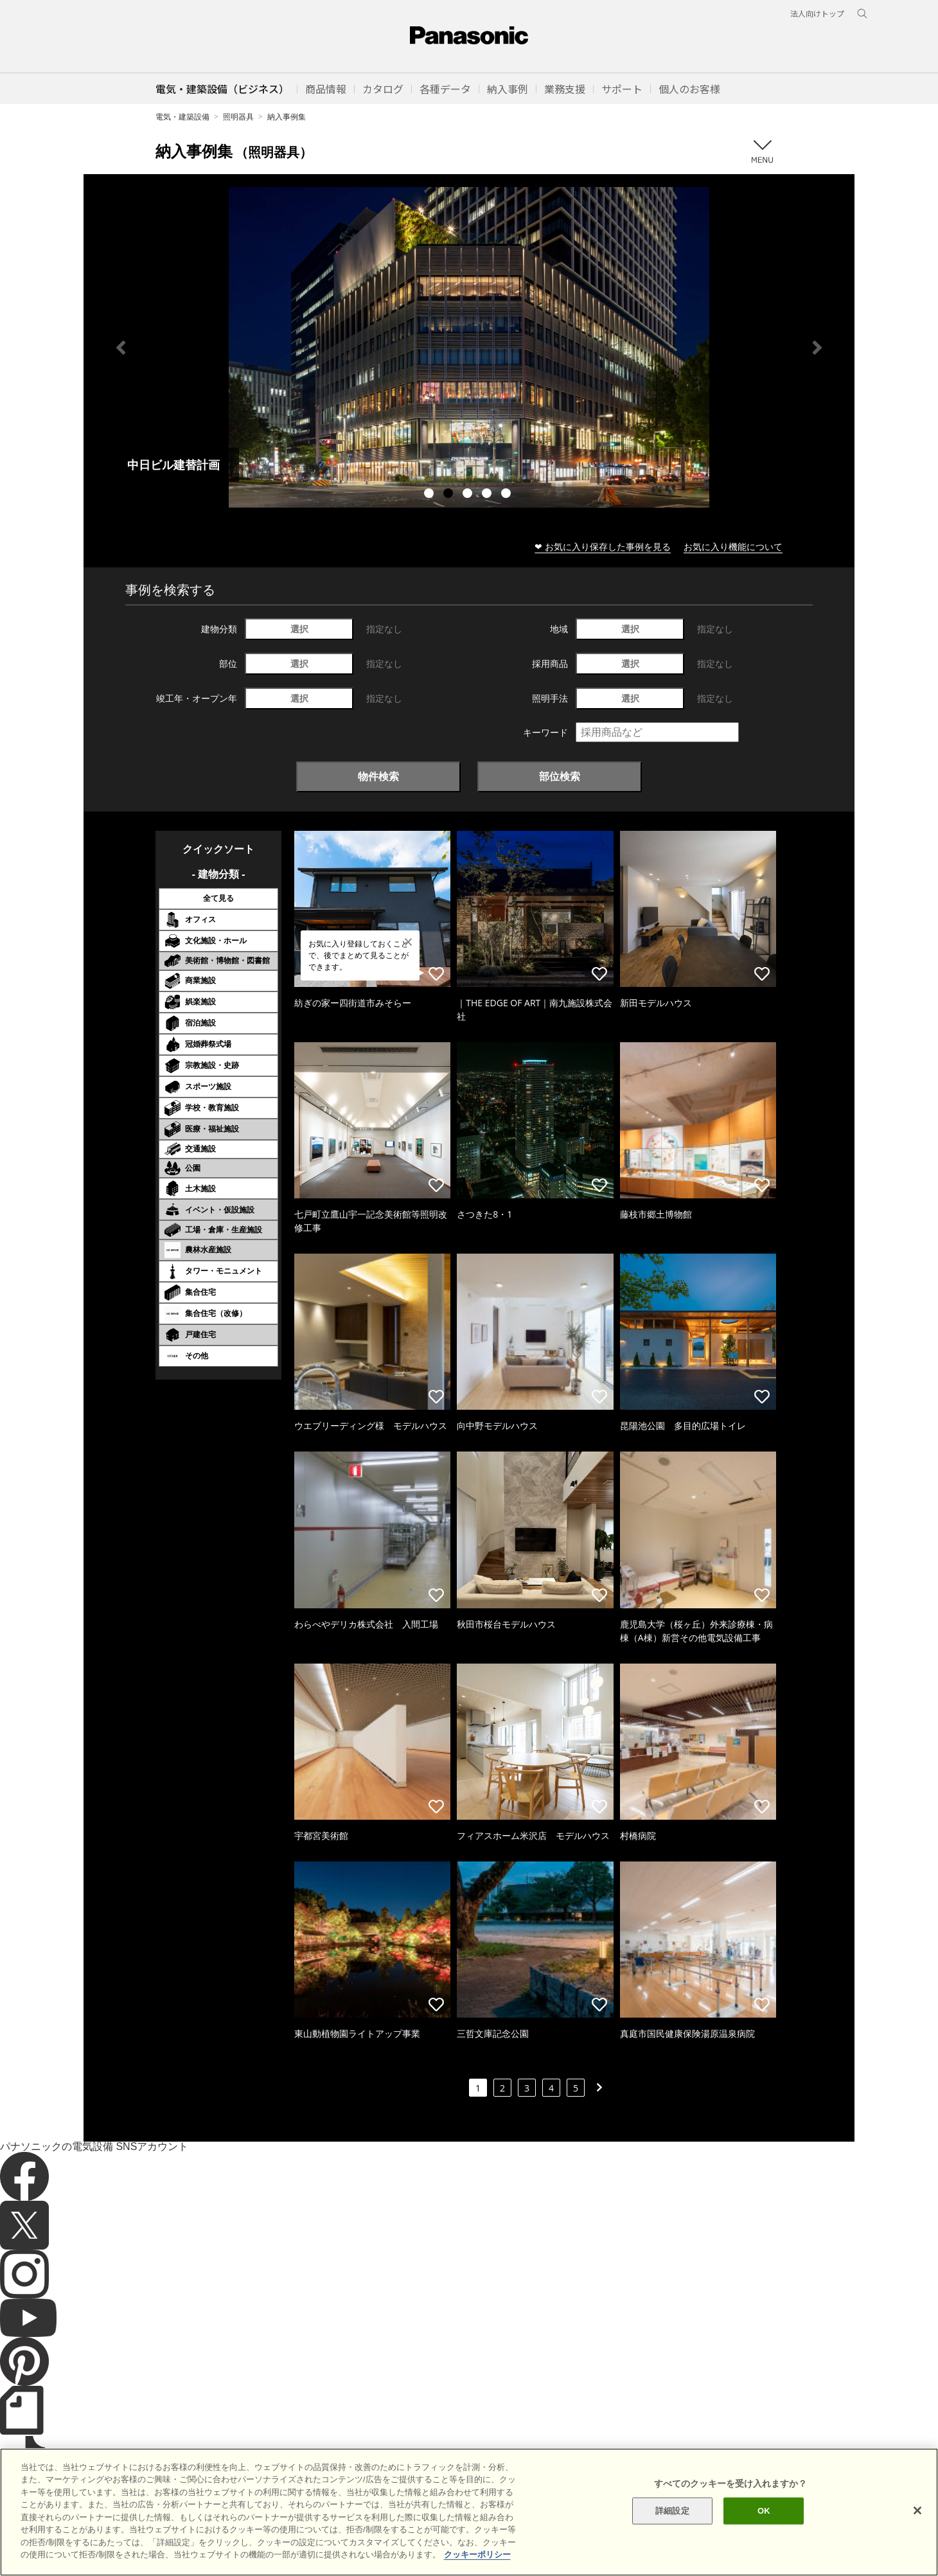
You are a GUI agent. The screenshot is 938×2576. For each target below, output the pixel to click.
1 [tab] (430, 494)
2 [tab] (449, 494)
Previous (121, 347)
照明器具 (238, 116)
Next (817, 347)
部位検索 (559, 776)
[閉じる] (917, 2510)
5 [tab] (507, 494)
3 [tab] (469, 494)
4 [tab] (488, 494)
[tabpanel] (469, 347)
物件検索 (378, 776)
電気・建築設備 (182, 116)
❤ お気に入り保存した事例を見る (603, 546)
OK (763, 2511)
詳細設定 (672, 2511)
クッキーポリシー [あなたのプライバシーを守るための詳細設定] (477, 2554)
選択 (299, 629)
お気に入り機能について (733, 546)
